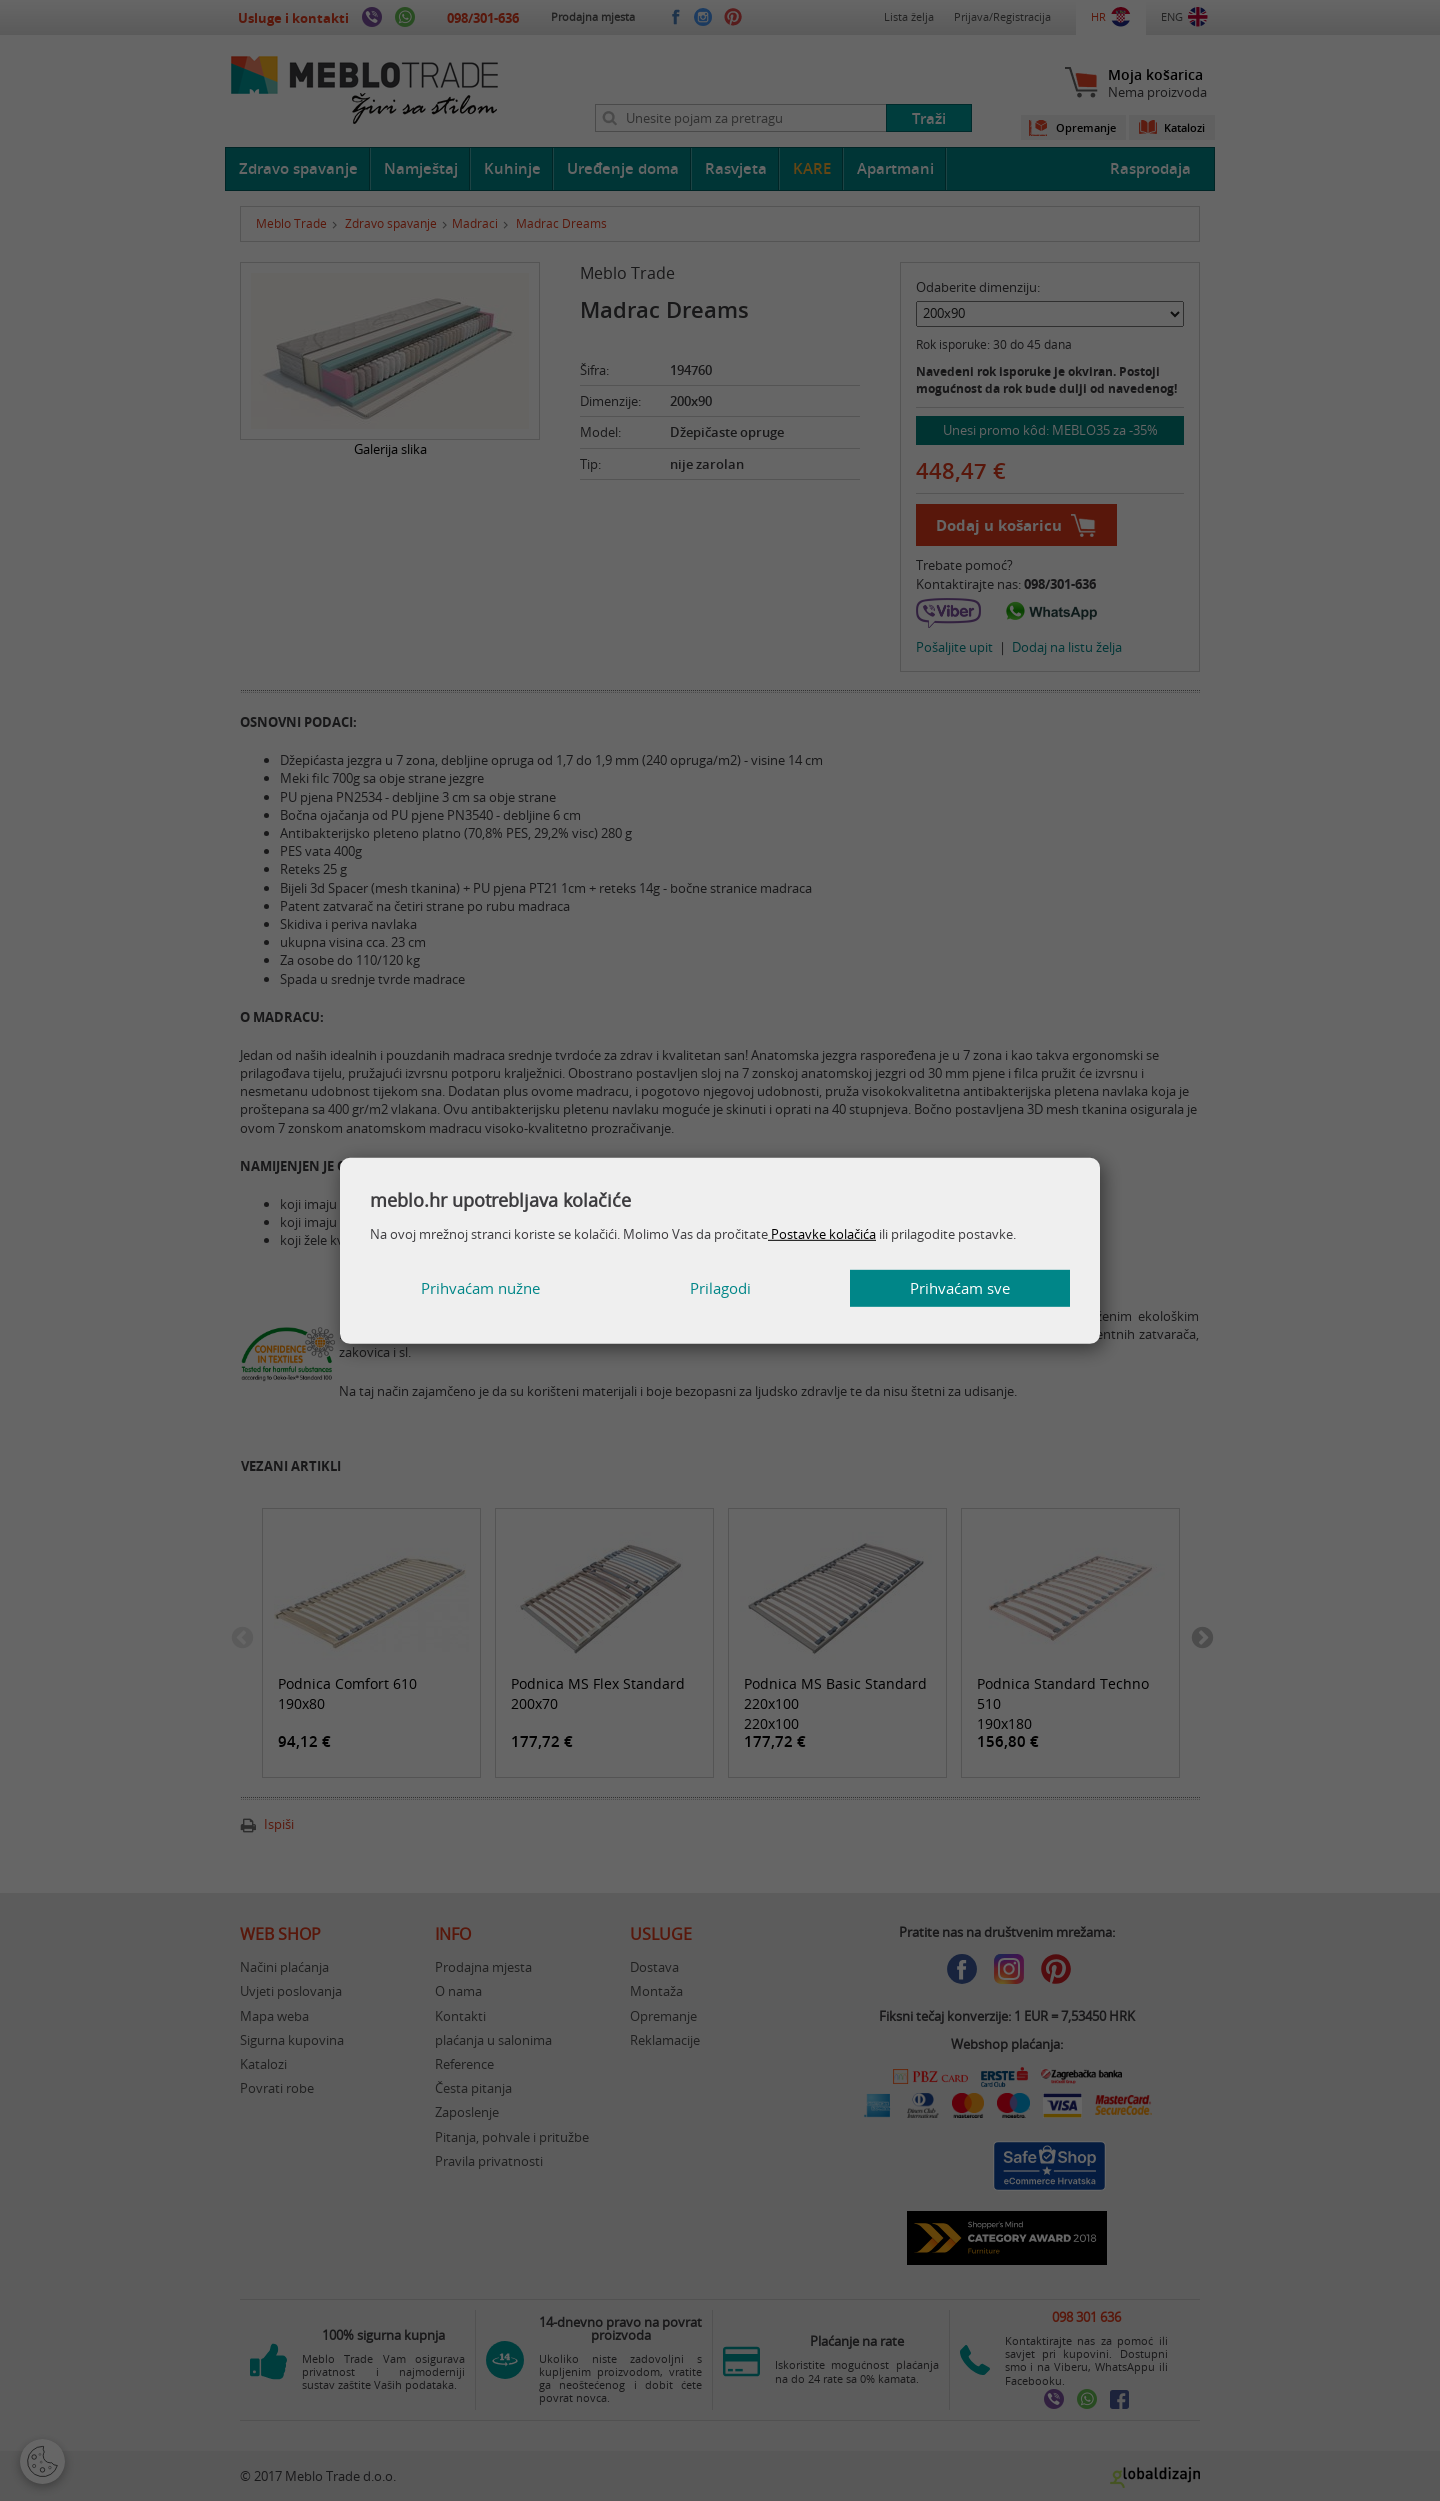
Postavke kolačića (822, 1234)
